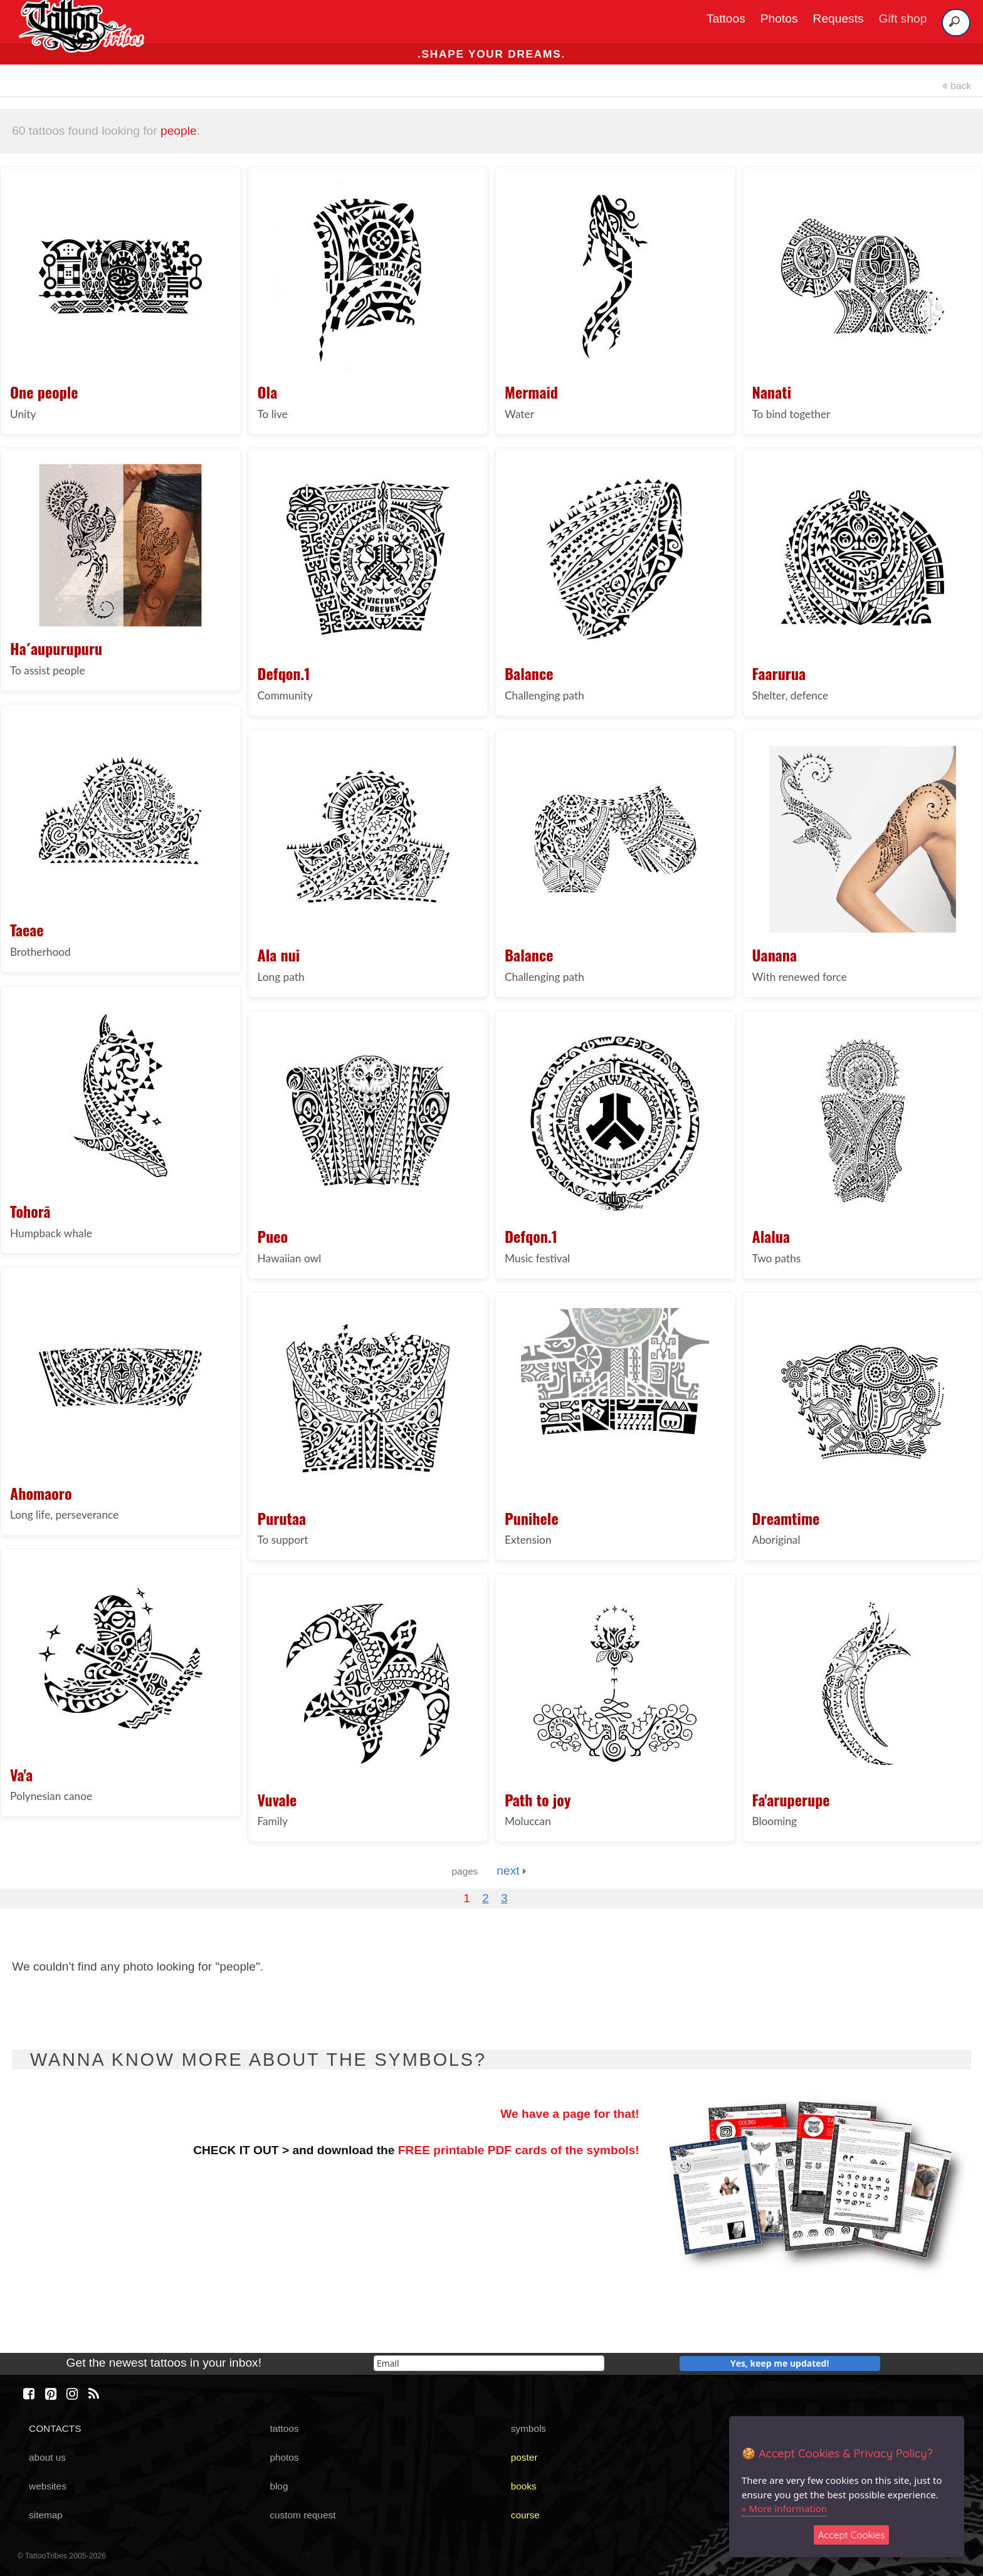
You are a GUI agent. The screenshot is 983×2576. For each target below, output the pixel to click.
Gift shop (903, 18)
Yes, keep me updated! (779, 2363)
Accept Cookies (851, 2535)
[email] (489, 2363)
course (525, 2515)
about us (47, 2457)
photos (284, 2457)
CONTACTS (55, 2428)
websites (47, 2486)
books (524, 2486)
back (956, 85)
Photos (779, 18)
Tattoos (726, 18)
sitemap (46, 2515)
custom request (302, 2515)
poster (524, 2457)
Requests (838, 18)
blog (279, 2486)
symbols (528, 2428)
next (511, 1870)
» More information (784, 2508)
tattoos (284, 2428)
